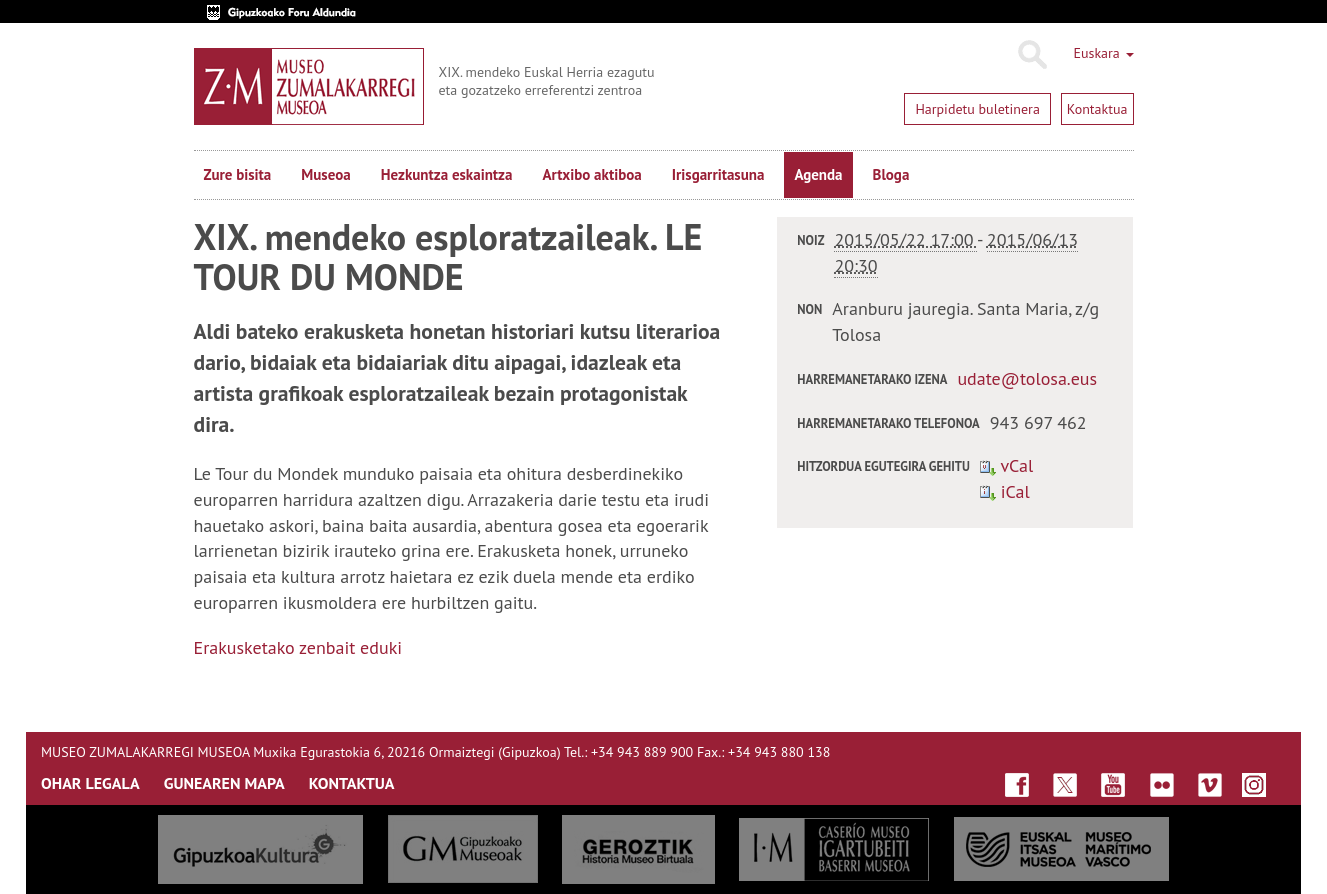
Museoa (325, 174)
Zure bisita (238, 174)
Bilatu (1031, 55)
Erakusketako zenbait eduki (298, 647)
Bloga (891, 174)
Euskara (1103, 53)
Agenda (818, 174)
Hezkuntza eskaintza (447, 174)
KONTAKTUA (352, 783)
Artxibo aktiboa (591, 174)
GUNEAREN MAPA (224, 783)
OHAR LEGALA (90, 783)
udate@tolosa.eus (1027, 378)
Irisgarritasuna (718, 174)
